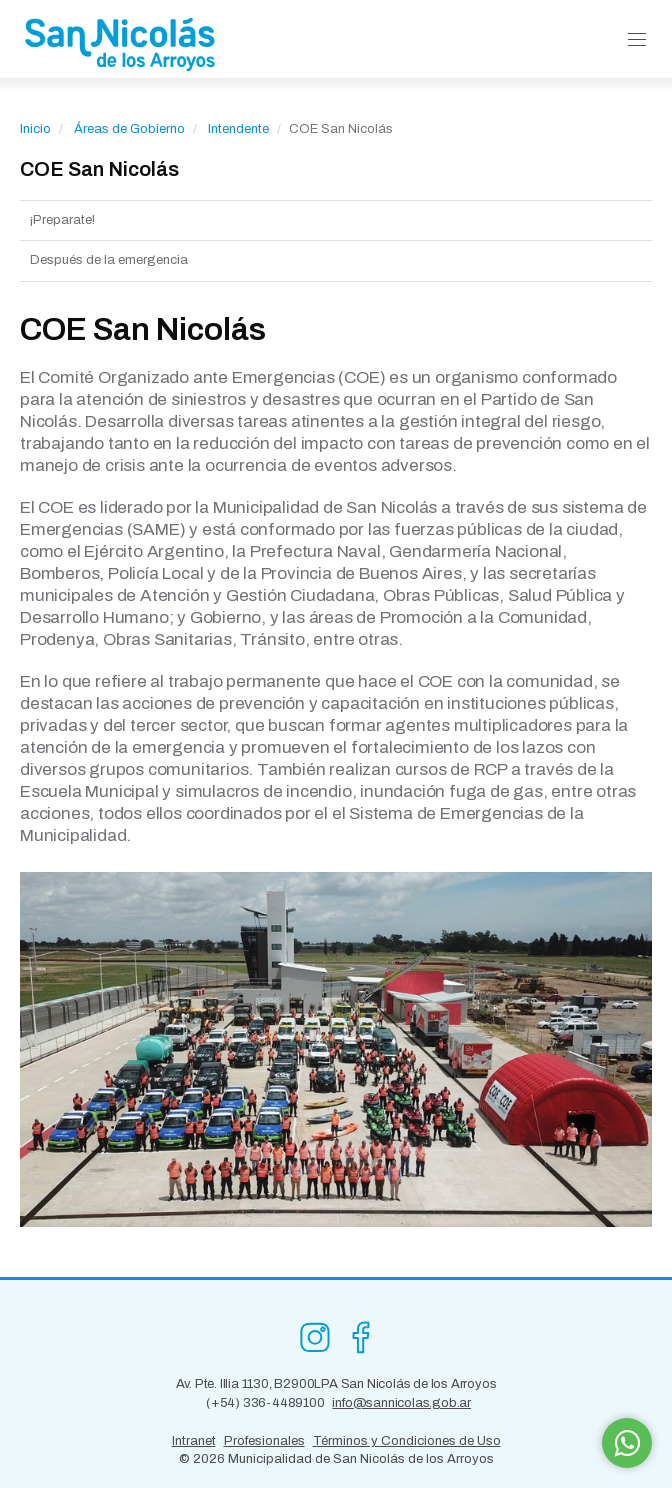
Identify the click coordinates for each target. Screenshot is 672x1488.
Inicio (35, 129)
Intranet (194, 1441)
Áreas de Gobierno (129, 129)
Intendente (238, 129)
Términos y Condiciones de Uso (407, 1441)
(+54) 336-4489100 (265, 1403)
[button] (637, 40)
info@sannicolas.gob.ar (401, 1403)
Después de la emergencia (109, 260)
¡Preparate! (62, 220)
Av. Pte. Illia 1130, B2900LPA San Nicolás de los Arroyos (336, 1384)
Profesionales (264, 1441)
